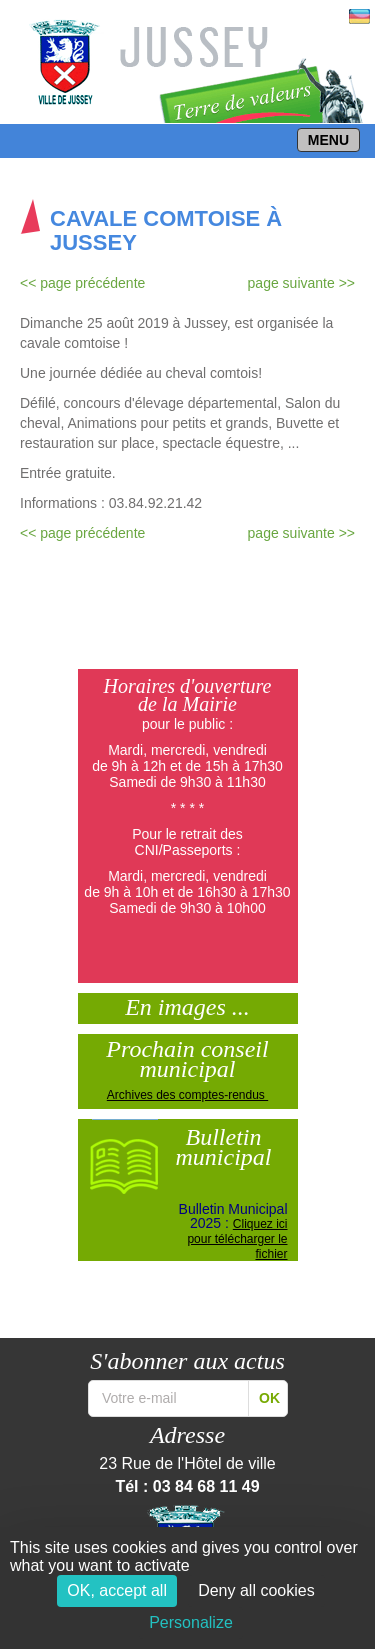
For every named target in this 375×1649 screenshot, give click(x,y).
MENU (328, 140)
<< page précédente (82, 283)
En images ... (187, 1005)
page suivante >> (301, 283)
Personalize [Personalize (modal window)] (191, 1622)
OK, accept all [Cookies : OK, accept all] (117, 1590)
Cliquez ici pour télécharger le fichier (237, 1239)
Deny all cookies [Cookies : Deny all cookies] (256, 1590)
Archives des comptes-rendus (187, 1095)
